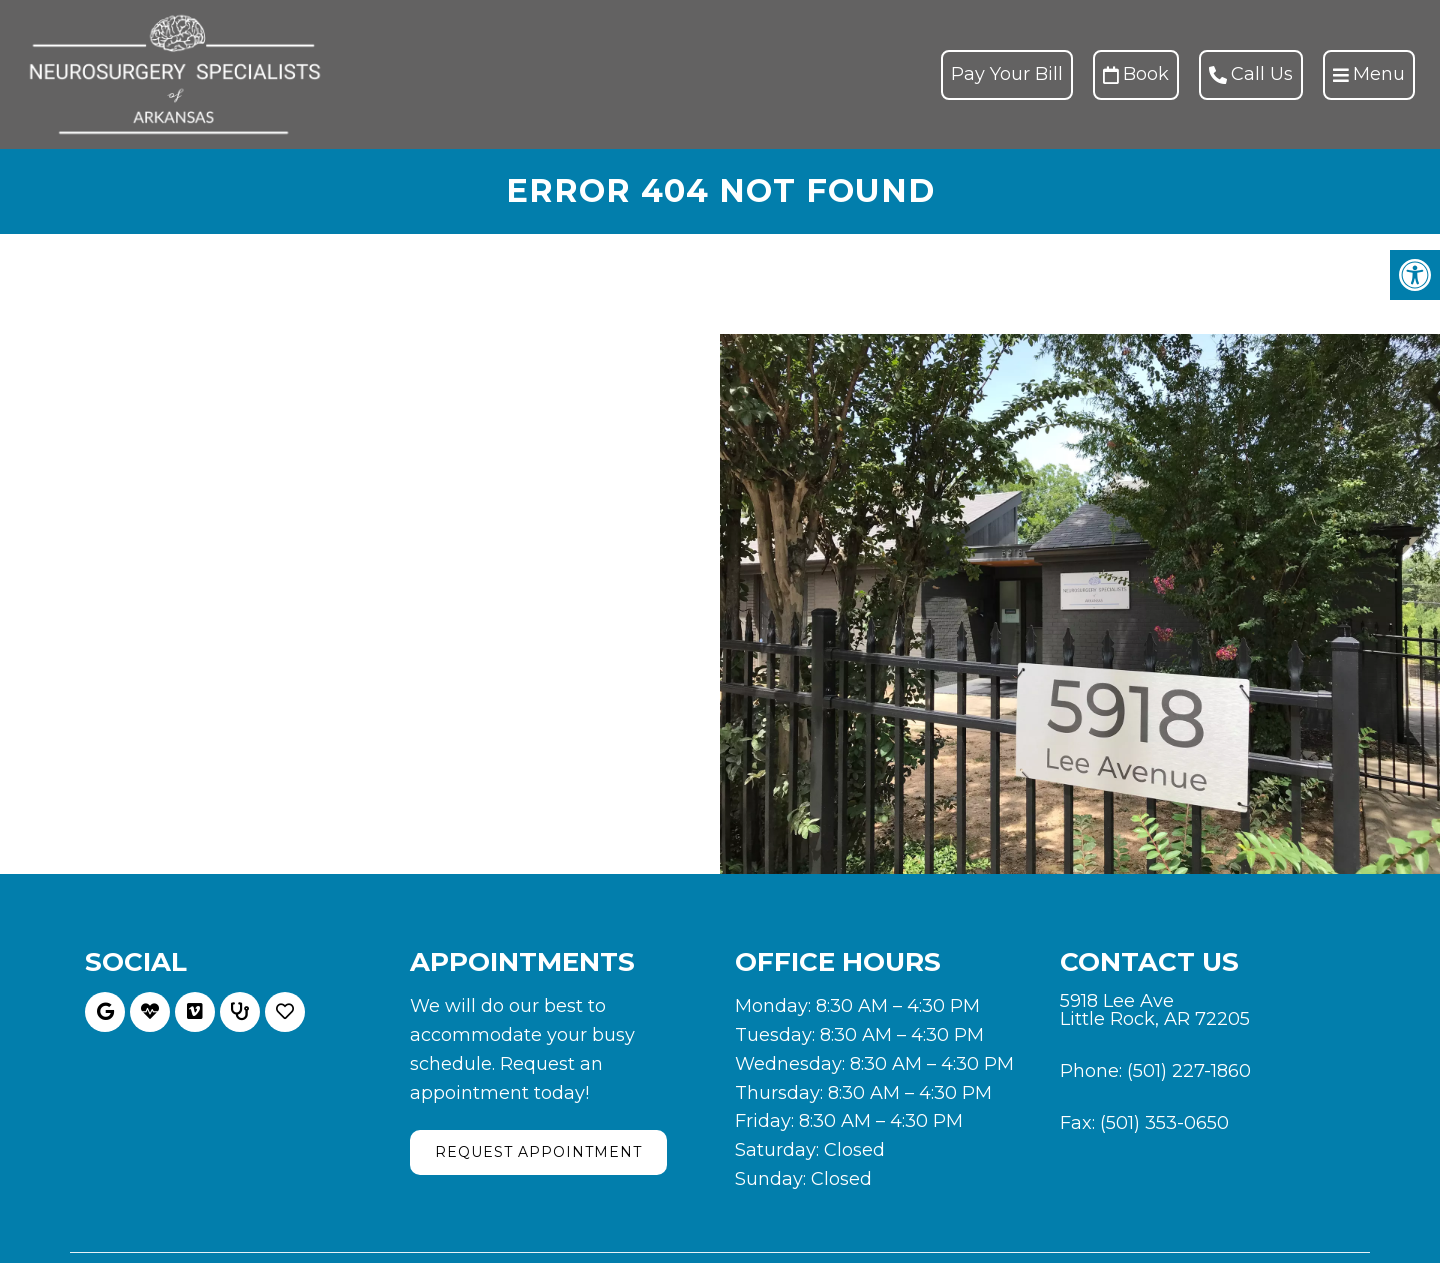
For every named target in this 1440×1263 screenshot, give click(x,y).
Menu (1369, 74)
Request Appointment (538, 1152)
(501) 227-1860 (1189, 1071)
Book (1136, 74)
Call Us (1251, 74)
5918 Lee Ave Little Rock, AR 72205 (1155, 1010)
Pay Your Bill (1007, 74)
